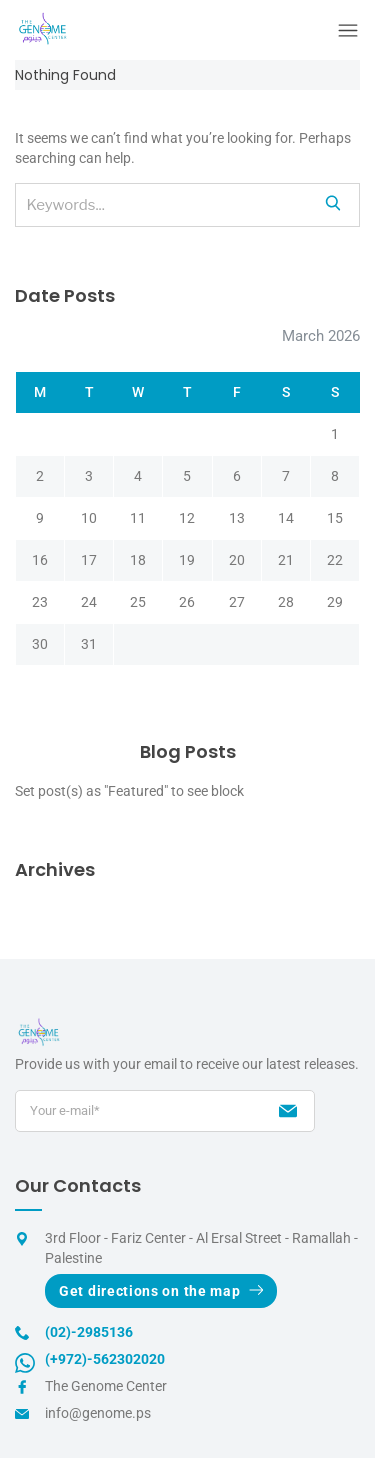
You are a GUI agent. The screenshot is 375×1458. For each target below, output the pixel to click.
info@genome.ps (98, 1413)
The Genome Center (106, 1386)
